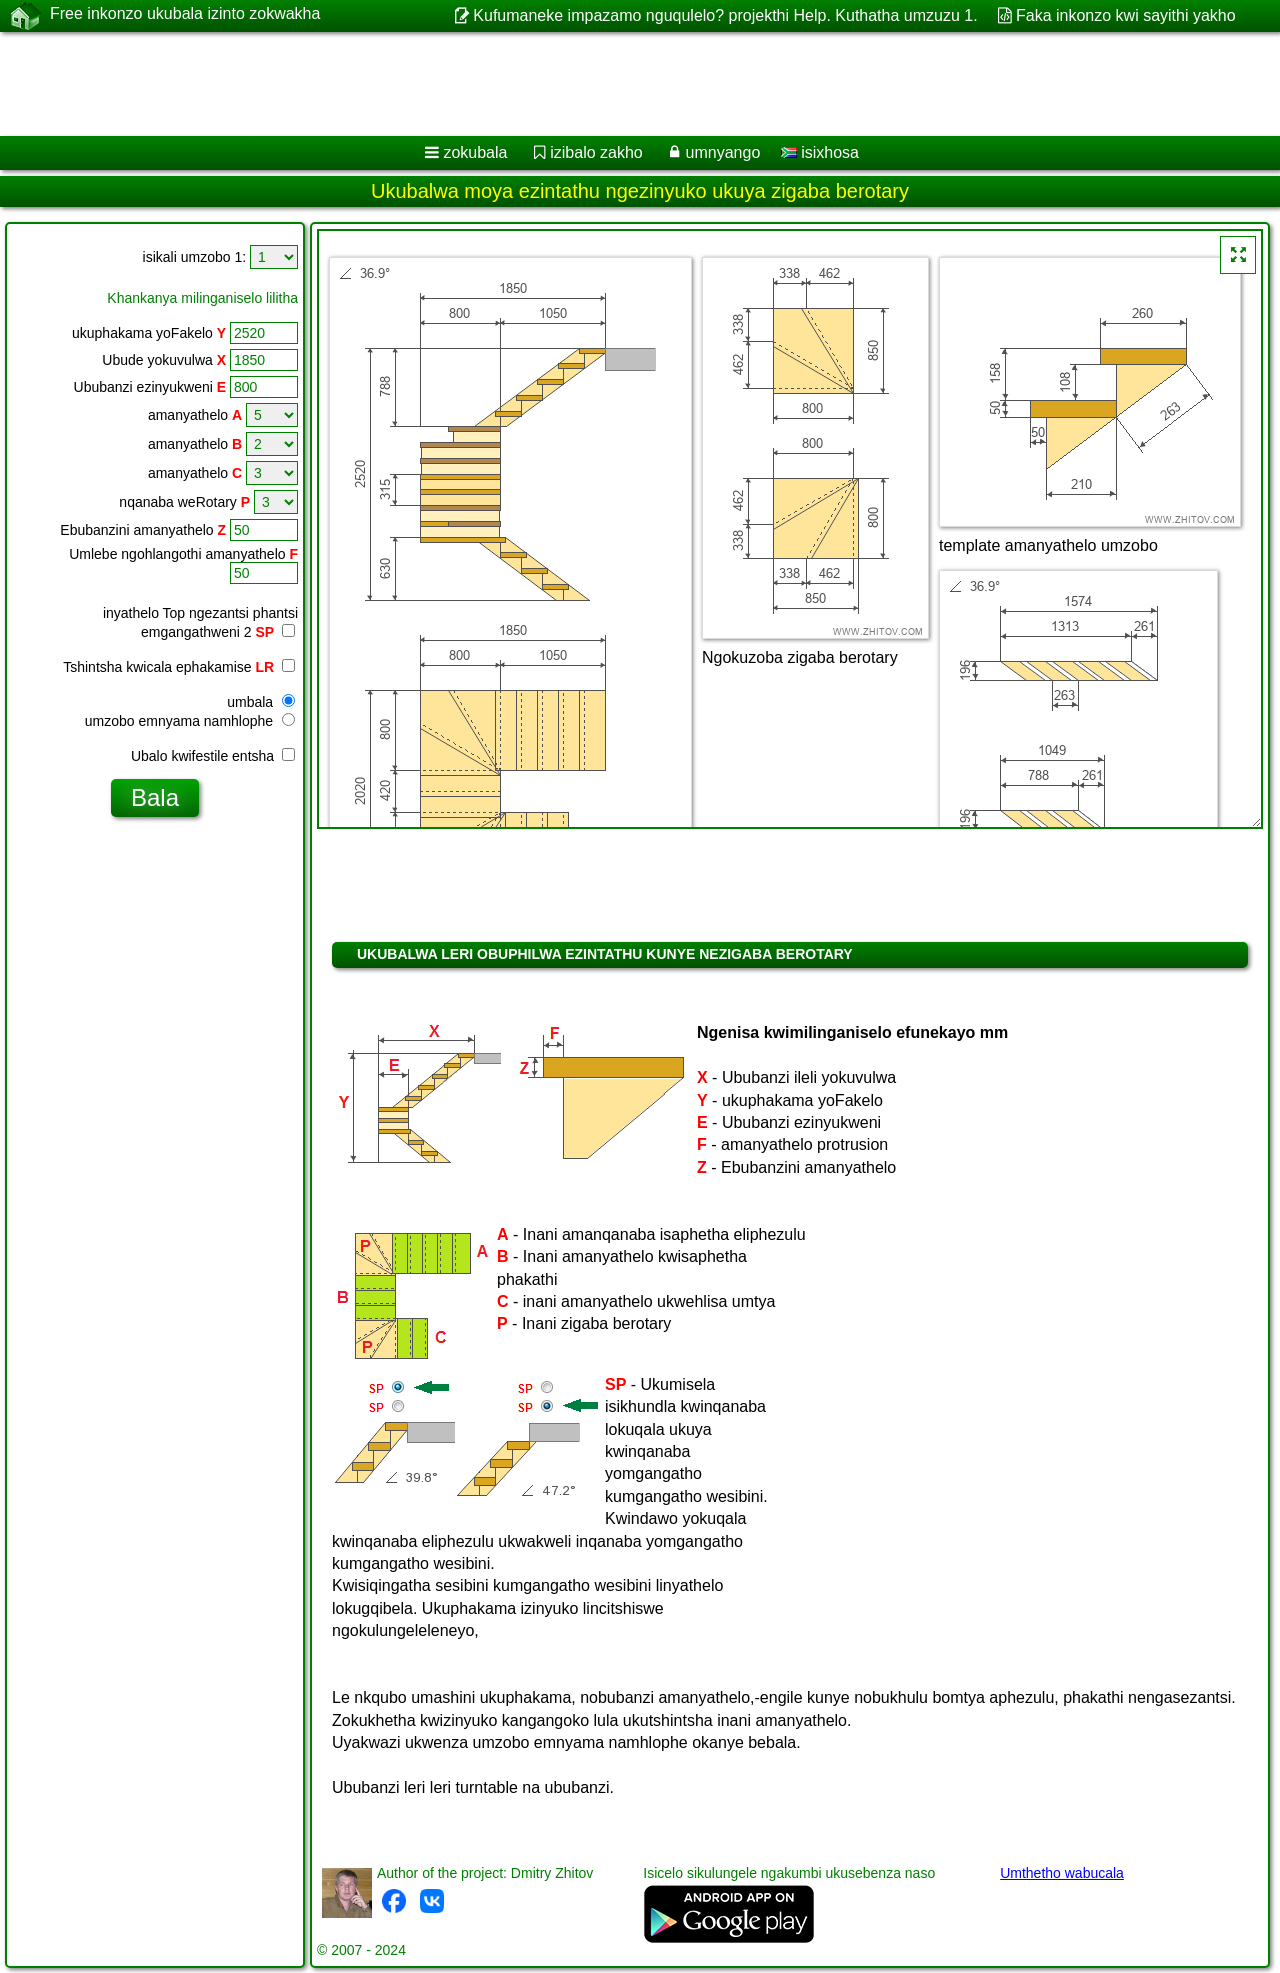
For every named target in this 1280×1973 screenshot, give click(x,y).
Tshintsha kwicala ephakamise (179, 667)
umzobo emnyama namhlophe (190, 721)
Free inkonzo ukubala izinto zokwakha (185, 15)
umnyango (723, 152)
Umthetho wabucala (1062, 1873)
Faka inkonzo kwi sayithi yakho (1126, 15)
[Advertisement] (607, 84)
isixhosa (820, 152)
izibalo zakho (596, 152)
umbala (261, 702)
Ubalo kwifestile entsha (213, 756)
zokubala (475, 152)
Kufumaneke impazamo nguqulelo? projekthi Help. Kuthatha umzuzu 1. (725, 15)
